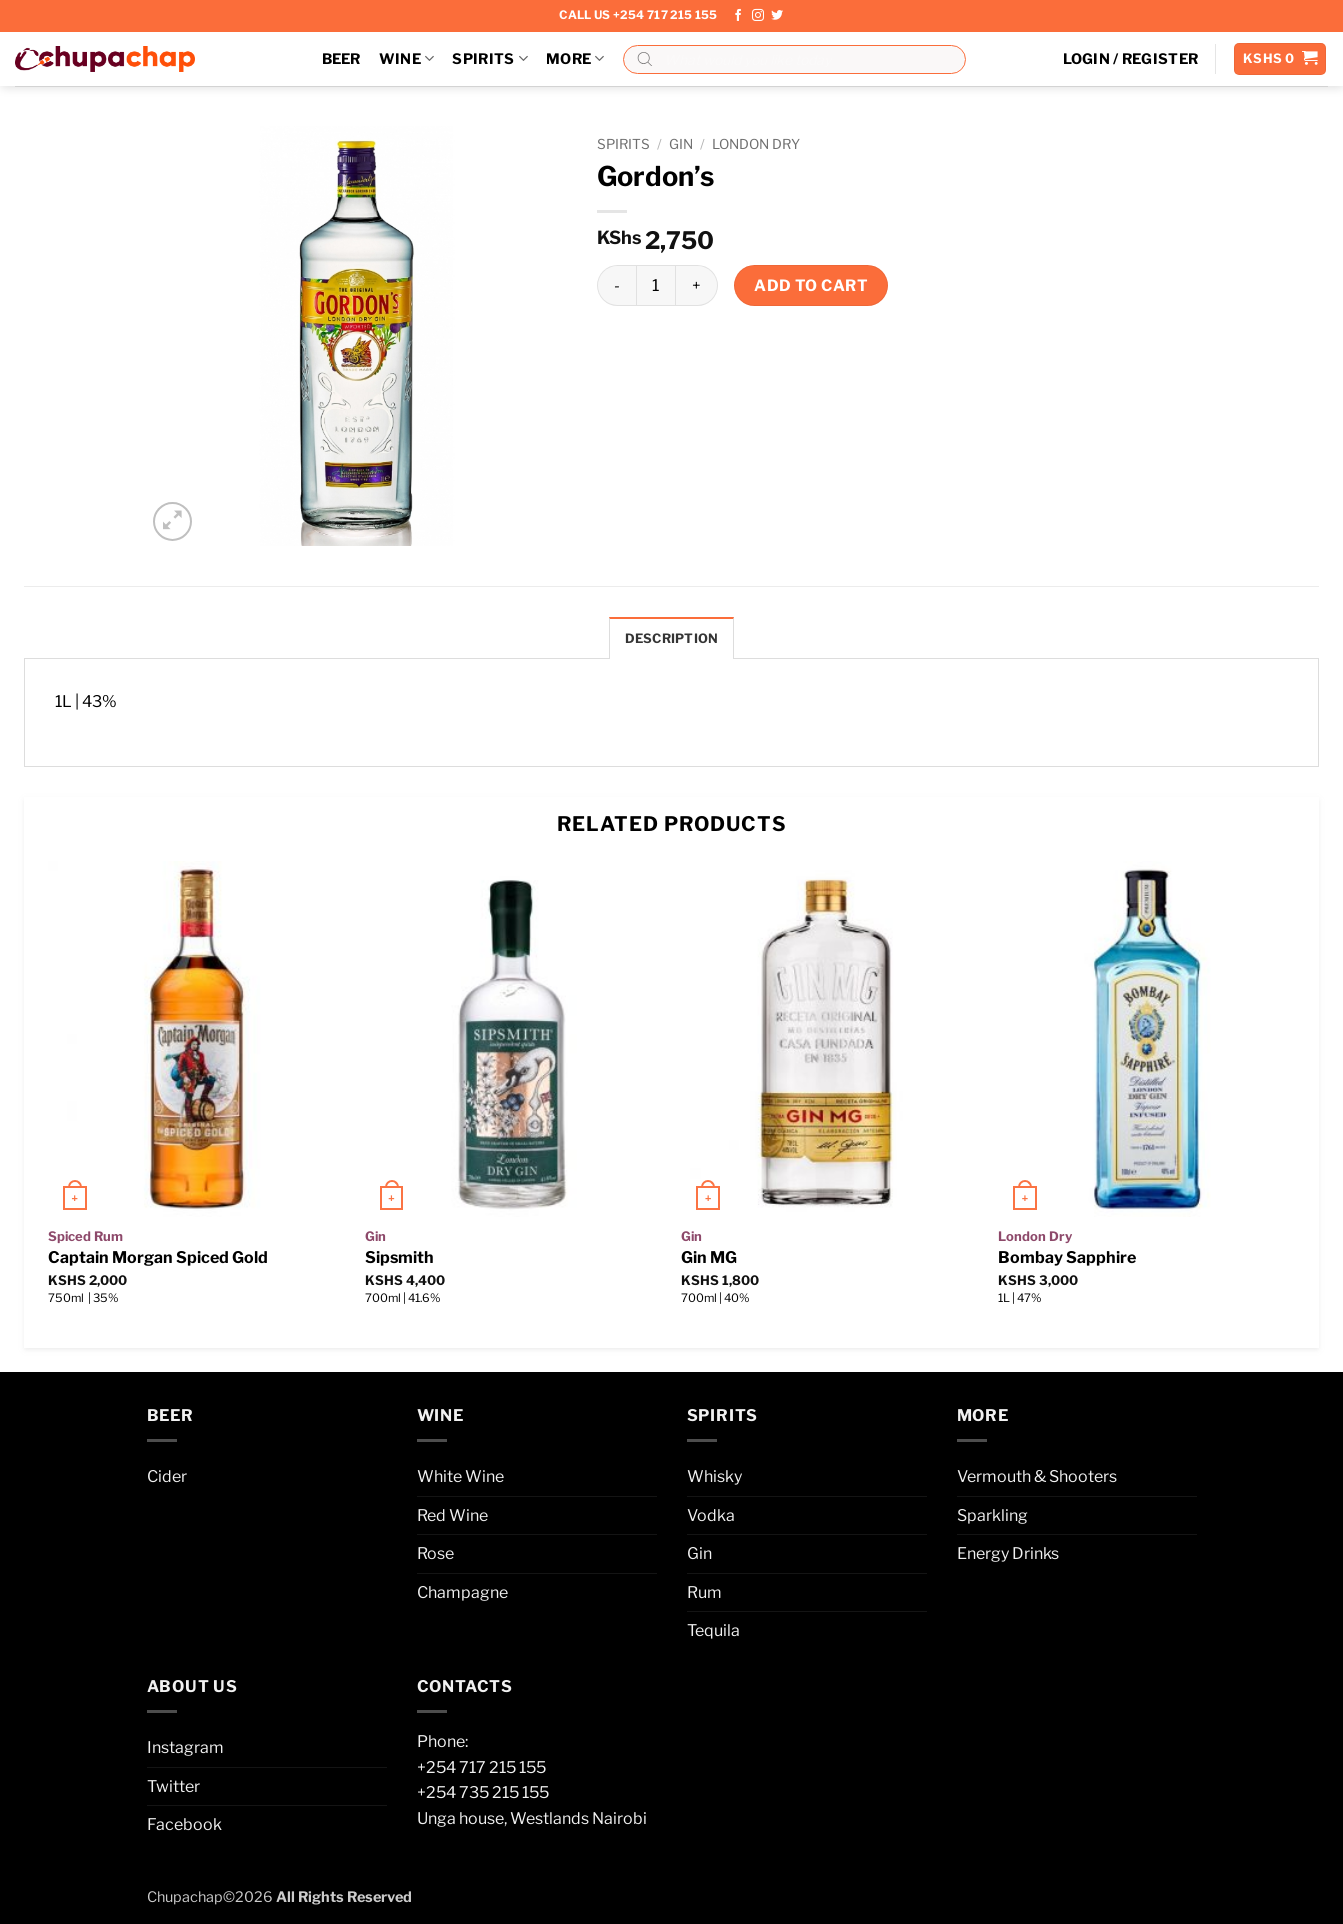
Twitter (173, 1786)
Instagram (185, 1747)
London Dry (756, 144)
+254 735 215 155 (483, 1792)
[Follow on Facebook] (738, 16)
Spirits (490, 58)
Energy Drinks (1008, 1553)
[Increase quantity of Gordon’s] (697, 285)
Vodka (711, 1515)
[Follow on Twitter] (777, 16)
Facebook (184, 1824)
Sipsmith (399, 1257)
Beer (341, 59)
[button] (1131, 59)
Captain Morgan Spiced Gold (158, 1257)
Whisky (714, 1476)
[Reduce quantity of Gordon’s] (616, 285)
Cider (167, 1476)
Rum (704, 1592)
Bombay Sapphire (1067, 1257)
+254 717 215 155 (481, 1767)
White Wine (460, 1476)
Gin (681, 144)
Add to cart (811, 285)
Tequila (713, 1630)
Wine (407, 58)
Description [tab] (672, 638)
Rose (435, 1553)
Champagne (462, 1592)
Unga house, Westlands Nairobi (532, 1818)
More (575, 58)
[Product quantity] (656, 285)
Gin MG (709, 1257)
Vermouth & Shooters (1037, 1476)
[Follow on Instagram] (758, 16)
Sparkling (992, 1515)
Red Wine (452, 1515)
